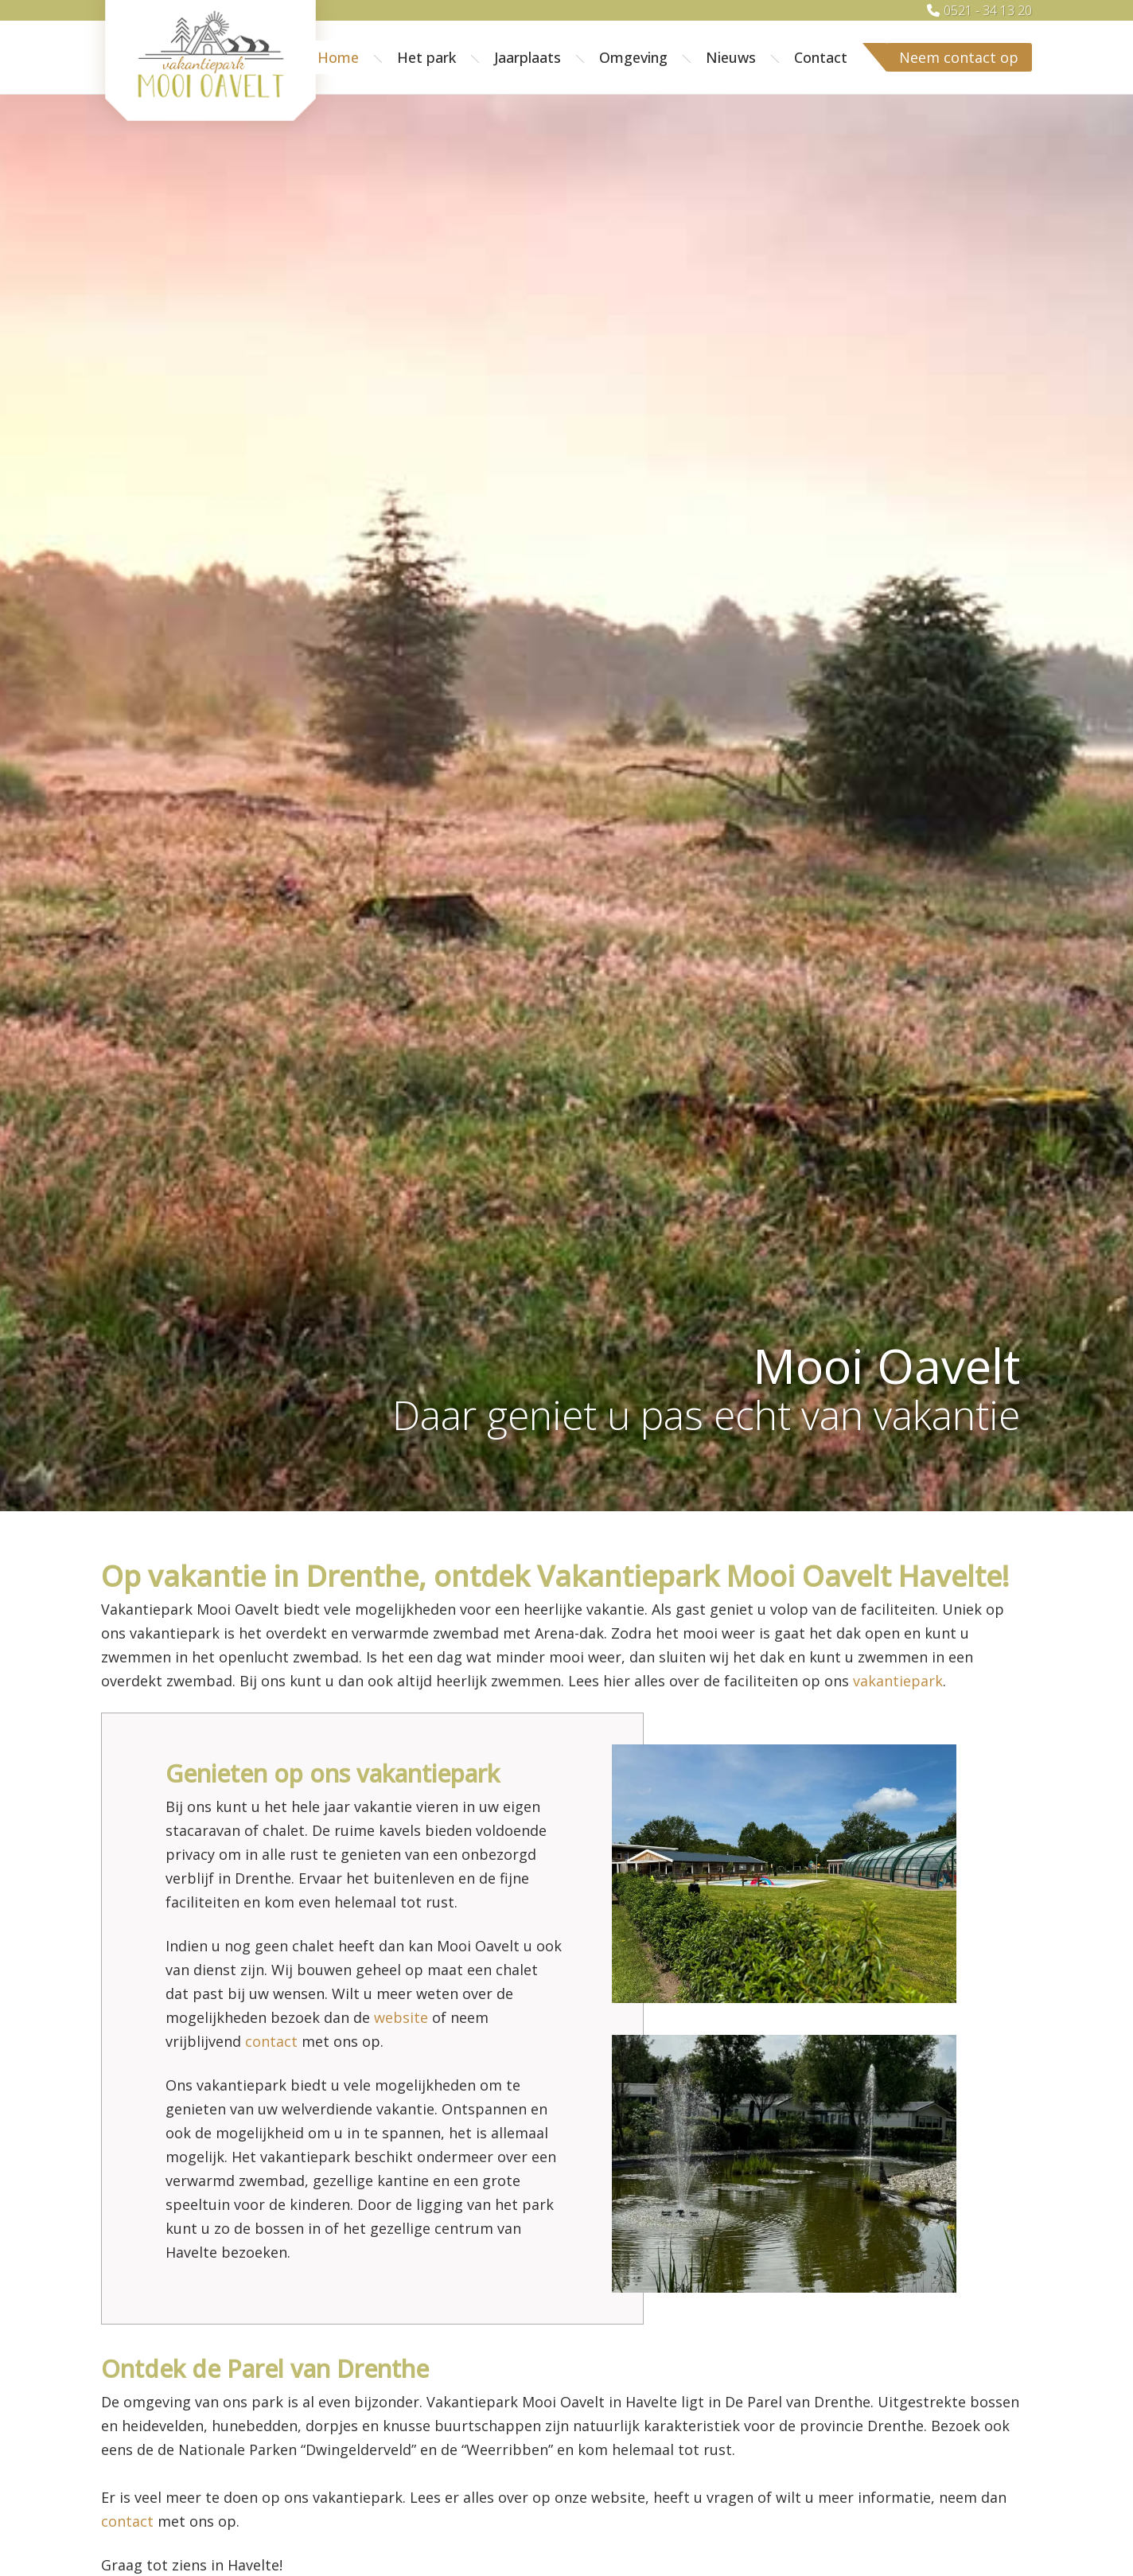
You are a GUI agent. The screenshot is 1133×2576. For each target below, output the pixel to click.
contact (271, 2041)
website (401, 2017)
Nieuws (731, 57)
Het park (426, 57)
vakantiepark (898, 1680)
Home (338, 57)
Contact (820, 57)
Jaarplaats (527, 57)
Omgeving (633, 57)
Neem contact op (958, 57)
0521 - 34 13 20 (988, 10)
